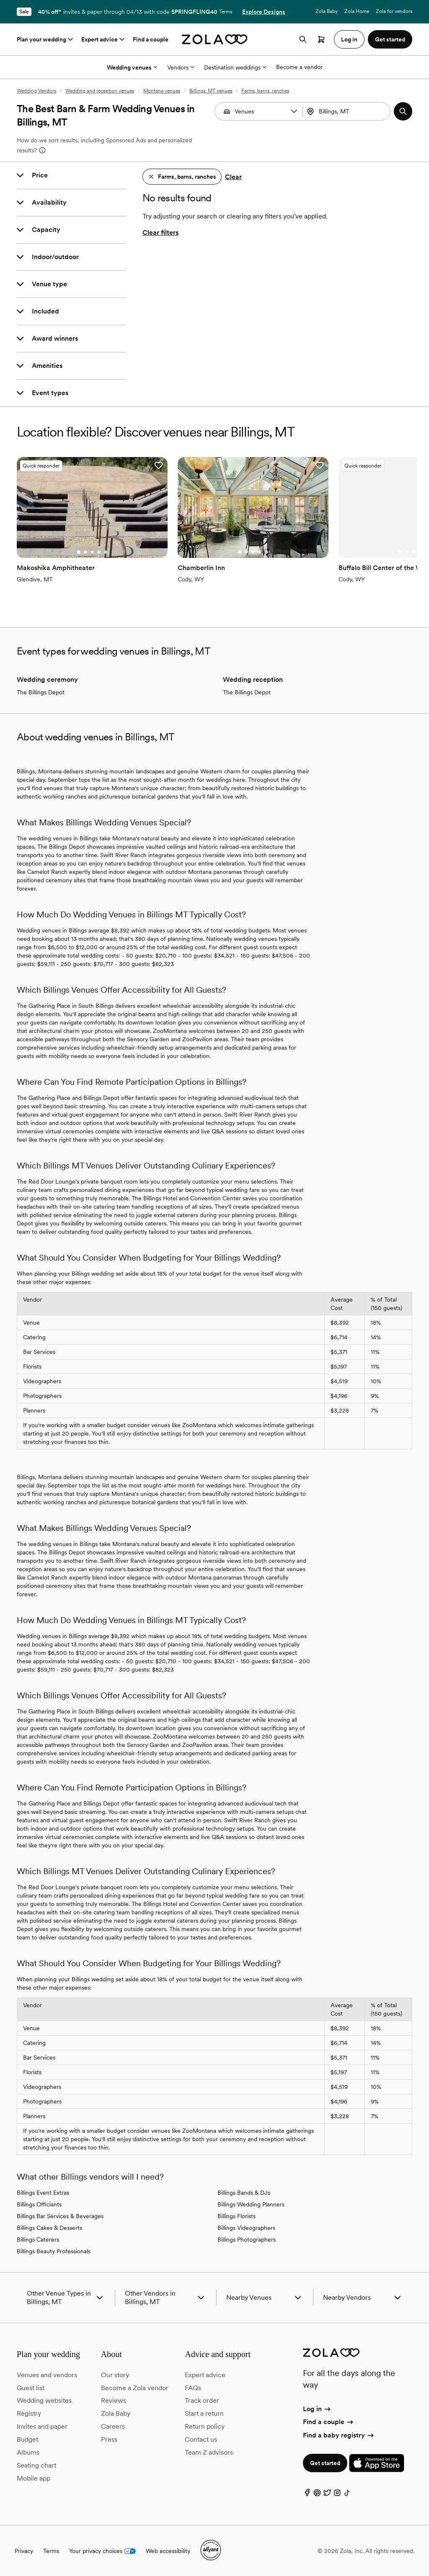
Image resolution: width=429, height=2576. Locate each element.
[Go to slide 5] (105, 551)
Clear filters (160, 232)
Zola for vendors (394, 11)
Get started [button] (390, 39)
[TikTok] (347, 2494)
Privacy (24, 2550)
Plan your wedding (46, 39)
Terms (225, 12)
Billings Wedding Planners (250, 2204)
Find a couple (150, 39)
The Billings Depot (41, 691)
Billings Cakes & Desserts (49, 2227)
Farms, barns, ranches (265, 91)
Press (109, 2439)
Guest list (30, 2387)
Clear (233, 177)
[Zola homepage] (215, 39)
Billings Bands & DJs (243, 2192)
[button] (294, 111)
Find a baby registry (339, 2434)
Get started (325, 2462)
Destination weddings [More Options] (235, 67)
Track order (202, 2400)
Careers (113, 2426)
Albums (28, 2451)
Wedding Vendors (36, 91)
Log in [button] (349, 39)
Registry (29, 2413)
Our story (115, 2374)
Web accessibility (168, 2550)
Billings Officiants (39, 2204)
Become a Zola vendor (134, 2387)
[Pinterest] (317, 2494)
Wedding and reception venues (99, 91)
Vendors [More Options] (180, 67)
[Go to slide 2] (85, 551)
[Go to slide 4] (98, 551)
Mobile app (33, 2477)
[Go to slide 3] (91, 551)
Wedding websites (44, 2400)
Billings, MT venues (210, 91)
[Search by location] (349, 111)
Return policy (205, 2426)
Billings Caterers (38, 2239)
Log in (317, 2408)
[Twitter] (327, 2494)
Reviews (113, 2400)
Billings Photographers (246, 2239)
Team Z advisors (209, 2451)
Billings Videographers (246, 2227)
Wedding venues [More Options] (132, 67)
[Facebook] (307, 2494)
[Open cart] (321, 39)
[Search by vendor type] (260, 111)
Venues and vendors (47, 2374)
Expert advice (103, 39)
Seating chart (36, 2464)
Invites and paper (42, 2426)
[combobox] (347, 111)
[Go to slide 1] (78, 551)
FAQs (193, 2387)
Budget (27, 2439)
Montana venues (161, 91)
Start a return (204, 2413)
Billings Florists (236, 2215)
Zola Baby (326, 11)
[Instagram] (337, 2494)
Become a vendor (299, 67)
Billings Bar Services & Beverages (60, 2215)
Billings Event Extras (43, 2192)
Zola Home (356, 11)
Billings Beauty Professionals (53, 2250)
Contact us (201, 2439)
